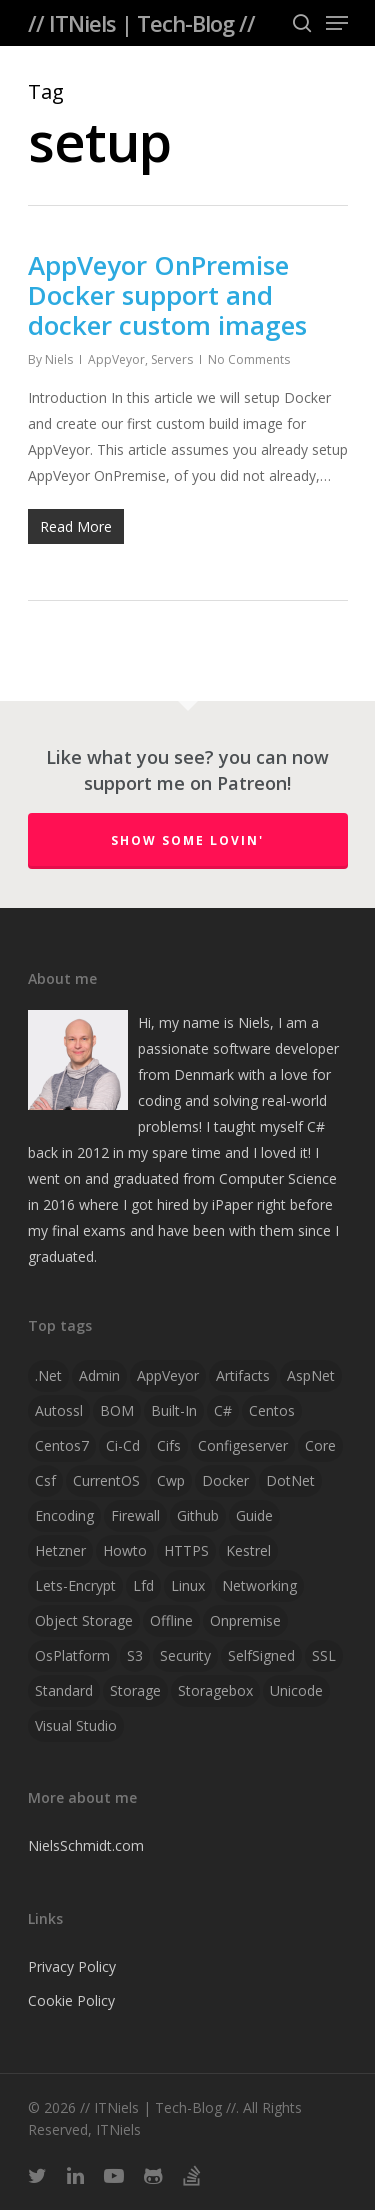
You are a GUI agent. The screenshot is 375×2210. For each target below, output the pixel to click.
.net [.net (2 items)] (48, 1375)
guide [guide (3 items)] (254, 1515)
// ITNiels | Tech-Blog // (141, 23)
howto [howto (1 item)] (125, 1550)
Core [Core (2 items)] (320, 1445)
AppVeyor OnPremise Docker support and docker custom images (167, 295)
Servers (172, 359)
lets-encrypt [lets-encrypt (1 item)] (75, 1585)
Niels (59, 359)
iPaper (232, 1204)
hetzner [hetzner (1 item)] (60, 1550)
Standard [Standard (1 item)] (64, 1690)
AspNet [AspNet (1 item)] (311, 1375)
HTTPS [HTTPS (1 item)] (186, 1550)
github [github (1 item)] (198, 1515)
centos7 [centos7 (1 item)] (62, 1445)
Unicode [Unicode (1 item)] (296, 1690)
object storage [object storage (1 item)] (84, 1620)
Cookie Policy (71, 2000)
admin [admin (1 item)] (99, 1375)
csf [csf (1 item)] (45, 1480)
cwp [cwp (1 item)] (171, 1480)
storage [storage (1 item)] (135, 1690)
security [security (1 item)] (185, 1655)
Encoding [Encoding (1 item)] (64, 1515)
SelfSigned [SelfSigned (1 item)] (261, 1655)
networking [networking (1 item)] (259, 1585)
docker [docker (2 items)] (225, 1480)
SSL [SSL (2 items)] (324, 1655)
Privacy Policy (72, 1966)
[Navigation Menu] (337, 23)
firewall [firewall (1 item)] (135, 1515)
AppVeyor (116, 359)
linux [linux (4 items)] (188, 1585)
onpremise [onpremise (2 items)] (245, 1620)
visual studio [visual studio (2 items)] (76, 1725)
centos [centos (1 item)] (272, 1410)
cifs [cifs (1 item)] (169, 1445)
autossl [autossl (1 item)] (59, 1410)
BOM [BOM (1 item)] (117, 1410)
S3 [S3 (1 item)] (135, 1655)
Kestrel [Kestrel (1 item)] (248, 1550)
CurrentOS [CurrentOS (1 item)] (106, 1480)
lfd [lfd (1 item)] (143, 1585)
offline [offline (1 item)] (171, 1620)
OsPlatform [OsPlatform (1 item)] (72, 1655)
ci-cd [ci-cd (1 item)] (123, 1445)
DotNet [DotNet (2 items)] (290, 1480)
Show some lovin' (187, 840)
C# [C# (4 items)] (223, 1410)
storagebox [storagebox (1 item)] (215, 1690)
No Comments (249, 359)
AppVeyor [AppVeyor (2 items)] (168, 1375)
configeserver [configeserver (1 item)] (243, 1445)
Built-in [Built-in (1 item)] (174, 1410)
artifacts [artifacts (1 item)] (243, 1375)
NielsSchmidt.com (86, 1845)
